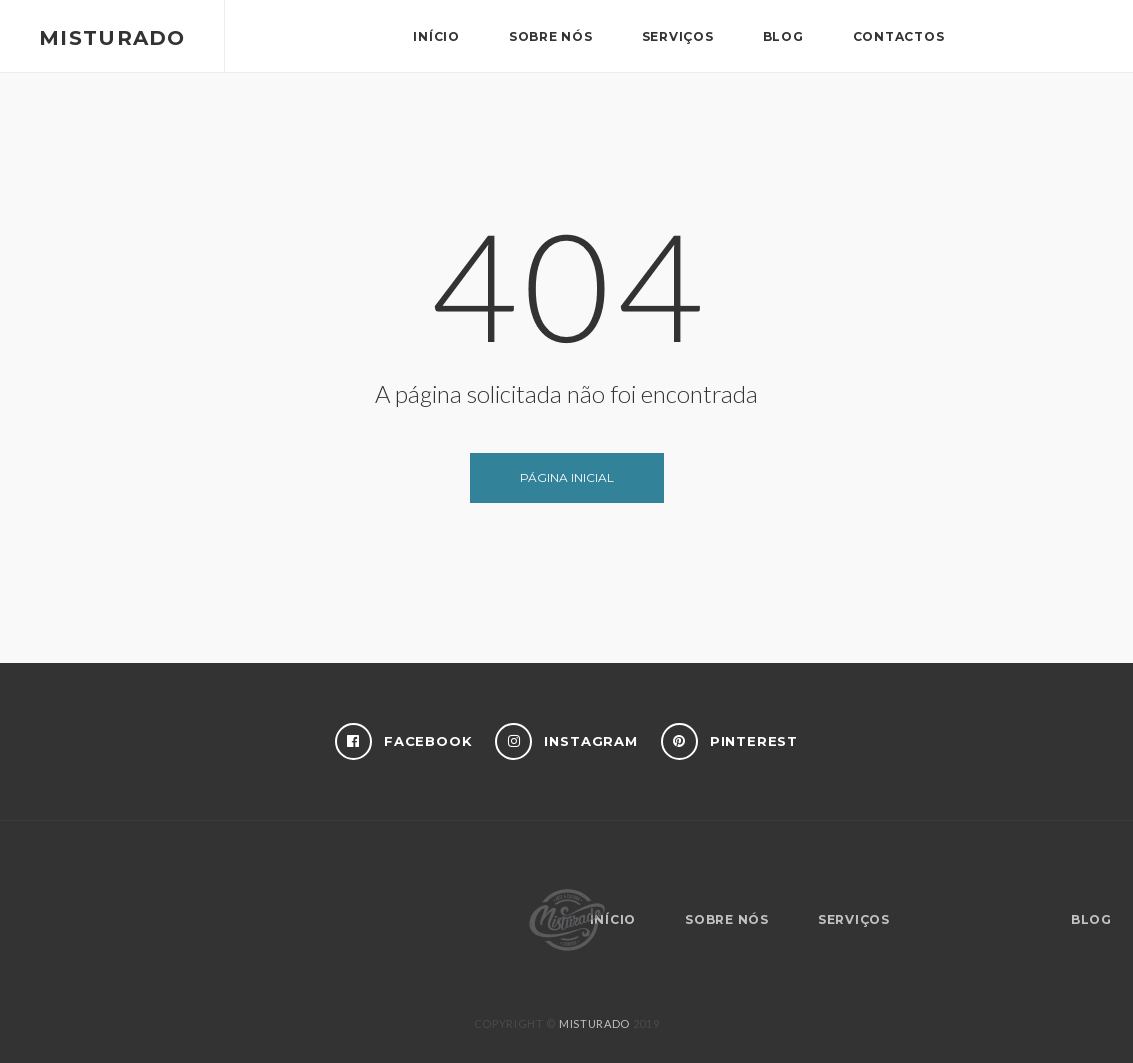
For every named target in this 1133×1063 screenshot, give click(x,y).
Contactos (899, 36)
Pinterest (729, 741)
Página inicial (567, 477)
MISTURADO (594, 1023)
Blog (783, 36)
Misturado (112, 38)
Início (436, 36)
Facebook (404, 741)
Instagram (566, 741)
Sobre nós (551, 36)
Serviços (678, 36)
